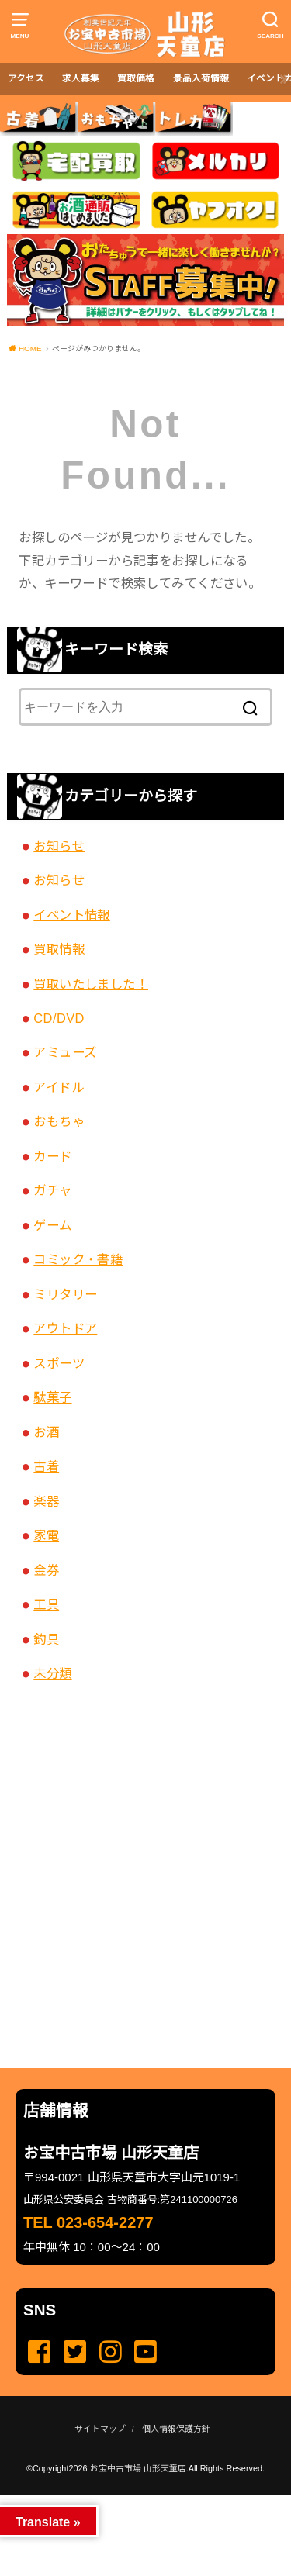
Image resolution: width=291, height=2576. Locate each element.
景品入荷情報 (201, 78)
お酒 (46, 1432)
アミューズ (64, 1052)
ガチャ (52, 1190)
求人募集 (80, 78)
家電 (46, 1535)
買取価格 (135, 78)
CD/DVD (59, 1018)
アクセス (26, 78)
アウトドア (65, 1328)
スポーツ (59, 1363)
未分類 (52, 1673)
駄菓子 (52, 1397)
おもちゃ (59, 1121)
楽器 (46, 1501)
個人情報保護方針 (176, 2428)
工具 (46, 1604)
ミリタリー (65, 1294)
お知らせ (59, 846)
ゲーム (52, 1225)
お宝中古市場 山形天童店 (138, 2468)
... (133, 2500)
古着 (46, 1466)
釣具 (46, 1639)
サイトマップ (100, 2428)
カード (52, 1156)
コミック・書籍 (78, 1259)
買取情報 (59, 949)
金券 (46, 1570)
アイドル (58, 1087)
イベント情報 (71, 915)
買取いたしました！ (90, 984)
